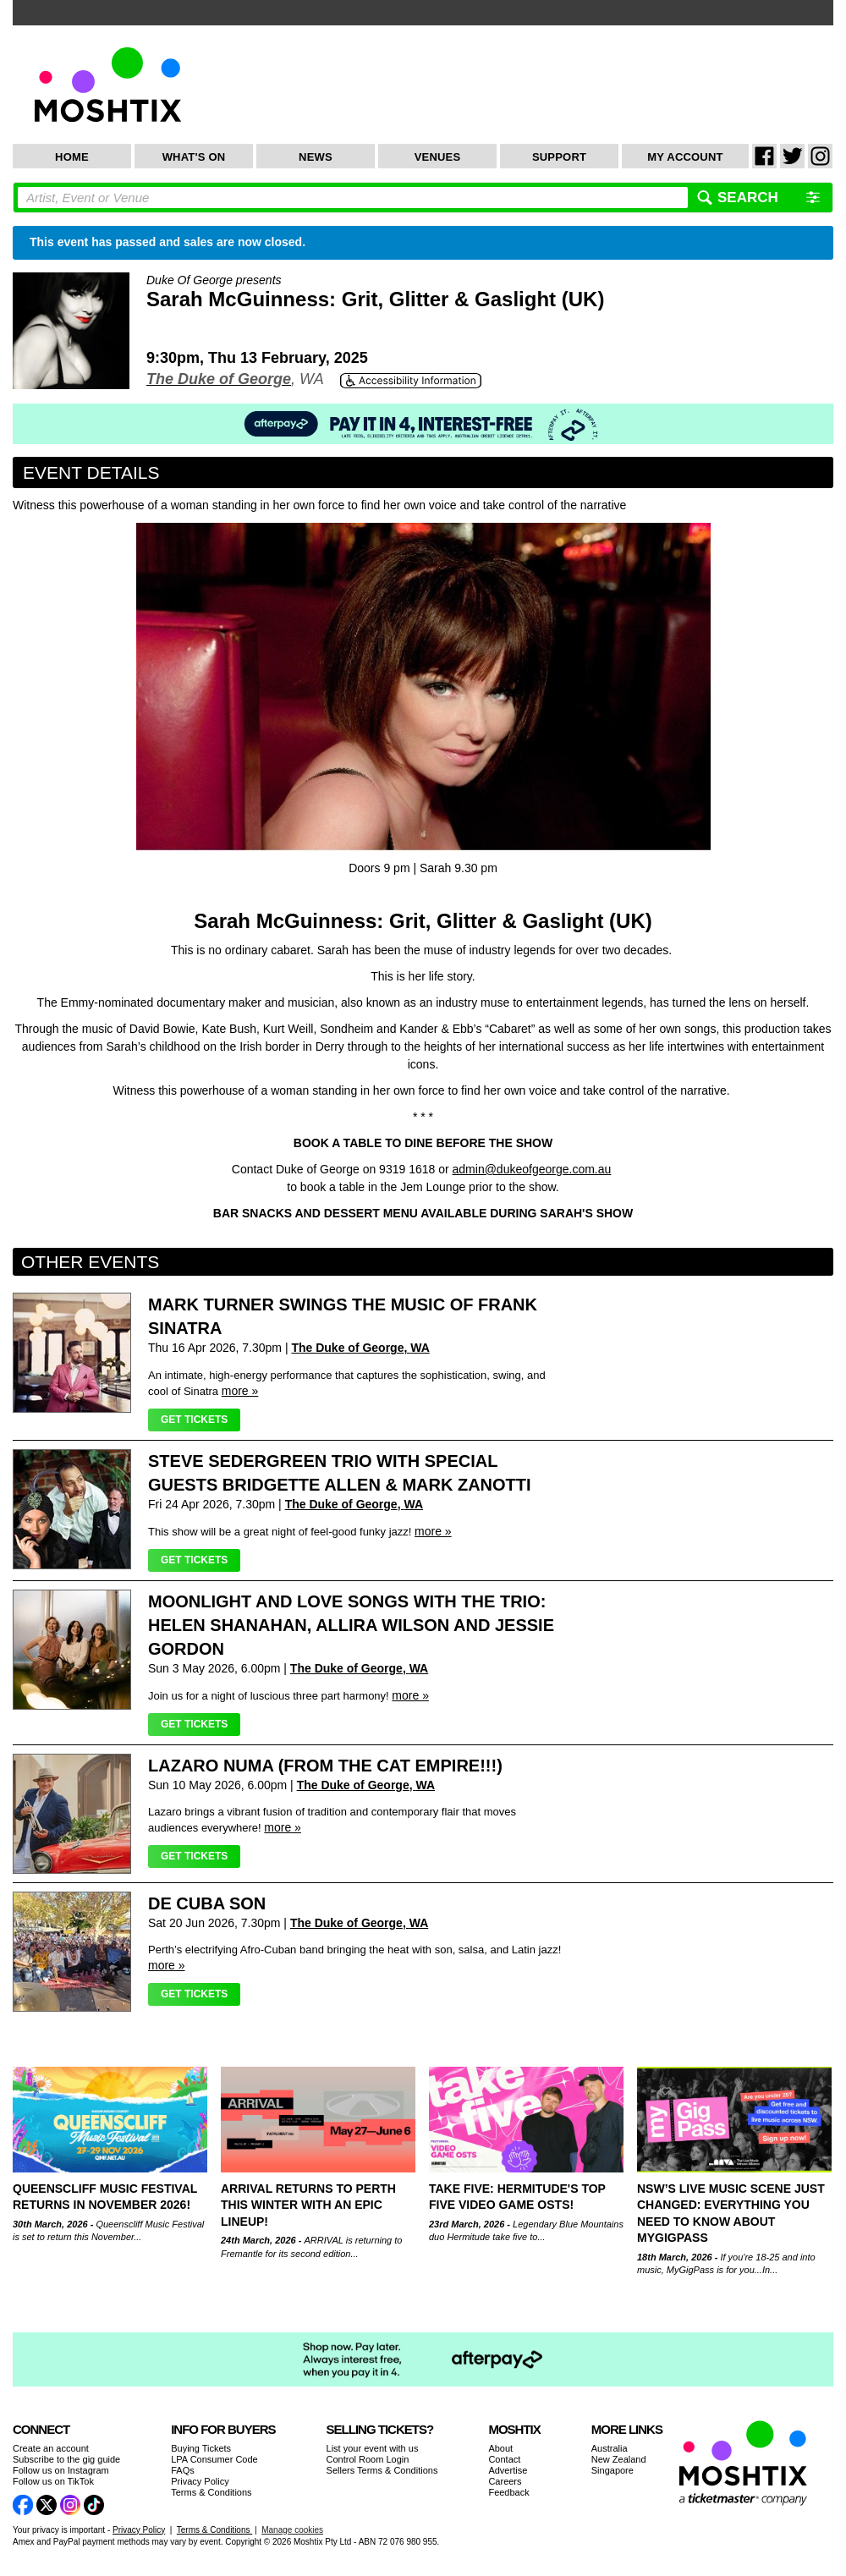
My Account (684, 157)
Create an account (51, 2448)
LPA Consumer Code (214, 2459)
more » (240, 1391)
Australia (609, 2448)
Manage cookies (292, 2530)
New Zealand (618, 2459)
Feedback (508, 2492)
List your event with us (373, 2448)
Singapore (612, 2470)
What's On (194, 157)
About (500, 2448)
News (315, 157)
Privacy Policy (199, 2481)
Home (72, 157)
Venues (438, 157)
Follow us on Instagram (61, 2470)
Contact (504, 2459)
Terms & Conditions (211, 2492)
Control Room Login (368, 2459)
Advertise (507, 2470)
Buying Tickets (201, 2448)
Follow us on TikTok (53, 2481)
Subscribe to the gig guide (66, 2459)
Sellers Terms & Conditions (382, 2470)
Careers (504, 2481)
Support (559, 157)
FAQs (183, 2470)
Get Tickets (194, 1419)
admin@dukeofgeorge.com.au (532, 1169)
